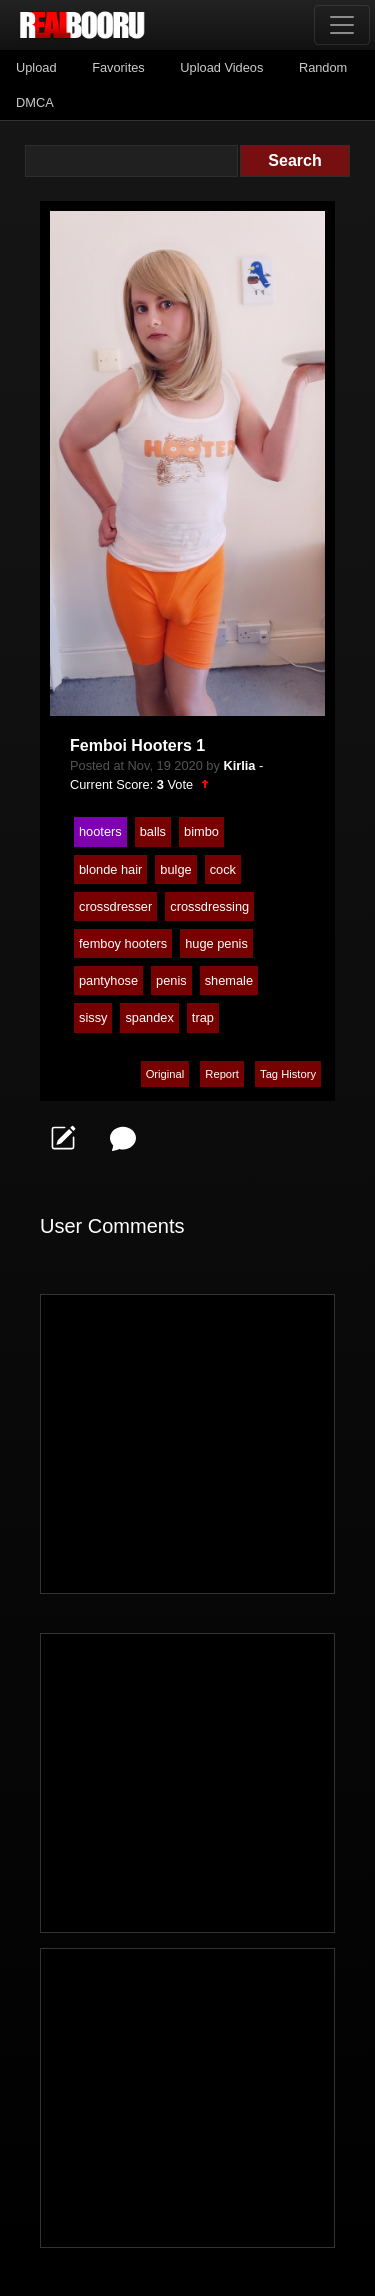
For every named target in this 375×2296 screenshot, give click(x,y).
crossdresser (115, 906)
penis (171, 980)
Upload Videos (221, 67)
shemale (229, 980)
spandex (149, 1017)
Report (222, 1074)
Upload (36, 67)
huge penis (216, 943)
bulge (175, 869)
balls (153, 831)
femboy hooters (123, 943)
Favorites (118, 67)
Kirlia (239, 765)
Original (165, 1074)
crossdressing (209, 906)
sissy (93, 1017)
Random (323, 67)
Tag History (288, 1074)
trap (203, 1017)
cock (223, 869)
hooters (100, 831)
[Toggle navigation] (342, 25)
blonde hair (110, 869)
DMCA (35, 102)
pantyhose (108, 980)
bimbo (201, 831)
